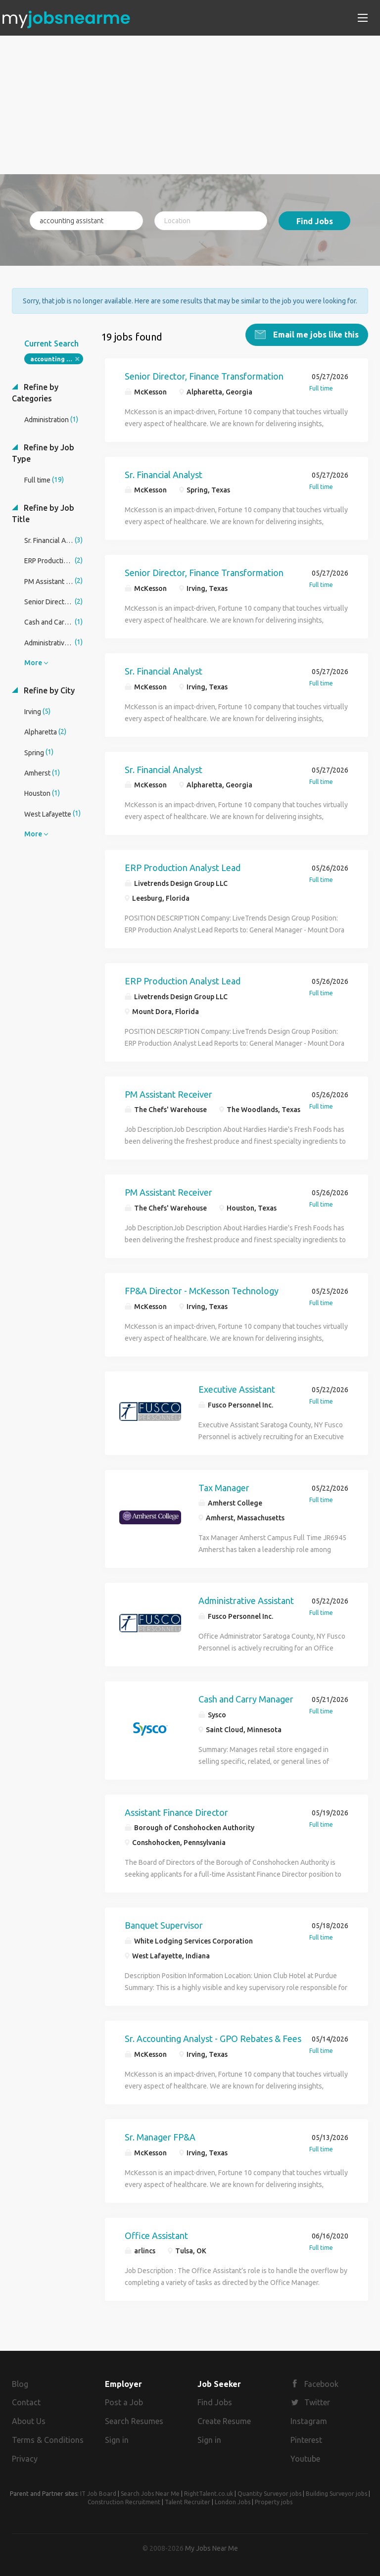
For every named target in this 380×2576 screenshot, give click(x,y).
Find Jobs (314, 221)
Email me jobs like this (315, 334)
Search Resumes (134, 2421)
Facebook (321, 2384)
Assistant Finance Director (176, 1812)
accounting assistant (56, 359)
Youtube (305, 2458)
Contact (26, 2402)
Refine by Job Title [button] (43, 513)
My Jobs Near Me (211, 2548)
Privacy (25, 2458)
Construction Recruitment (124, 2502)
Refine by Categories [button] (35, 393)
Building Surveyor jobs (336, 2493)
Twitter (317, 2402)
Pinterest (306, 2439)
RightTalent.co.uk (208, 2493)
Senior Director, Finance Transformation (204, 376)
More (33, 663)
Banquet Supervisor (164, 1925)
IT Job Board (98, 2493)
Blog (20, 2384)
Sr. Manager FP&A (160, 2137)
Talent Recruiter (187, 2502)
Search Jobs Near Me (150, 2493)
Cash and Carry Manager (245, 1699)
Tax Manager (223, 1488)
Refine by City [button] (48, 690)
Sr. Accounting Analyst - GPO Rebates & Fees (213, 2038)
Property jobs (273, 2502)
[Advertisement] (190, 105)
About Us (29, 2421)
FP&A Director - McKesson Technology (202, 1291)
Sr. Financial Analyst (163, 475)
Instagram (308, 2421)
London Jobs (232, 2502)
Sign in (117, 2439)
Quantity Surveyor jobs (269, 2493)
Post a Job (124, 2402)
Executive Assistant (236, 1389)
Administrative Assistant (246, 1600)
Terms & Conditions (48, 2439)
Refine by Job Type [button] (43, 453)
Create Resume (224, 2421)
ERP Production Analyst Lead (182, 868)
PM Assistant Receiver (168, 1094)
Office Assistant (156, 2235)
